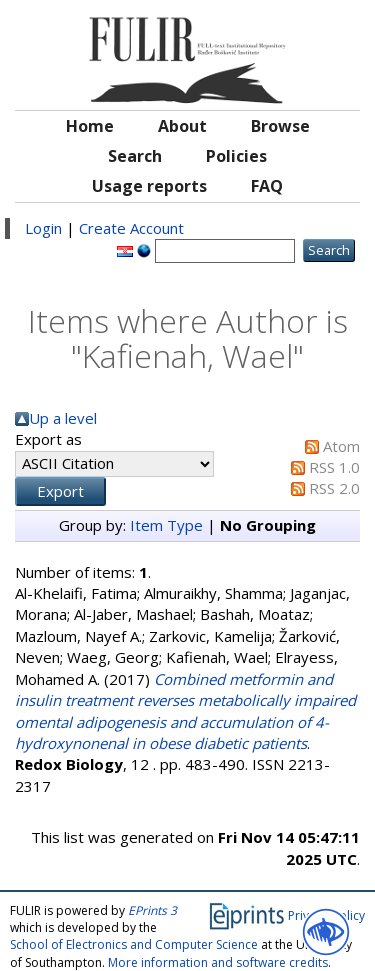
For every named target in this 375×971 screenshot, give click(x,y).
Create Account (131, 228)
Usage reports (149, 186)
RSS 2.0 (334, 488)
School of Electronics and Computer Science (134, 944)
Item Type (166, 525)
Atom (341, 446)
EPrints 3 (152, 910)
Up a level (63, 418)
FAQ (267, 186)
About (182, 126)
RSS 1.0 (334, 467)
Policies (236, 156)
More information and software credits (218, 962)
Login (43, 228)
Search (135, 156)
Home (90, 126)
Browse (280, 126)
